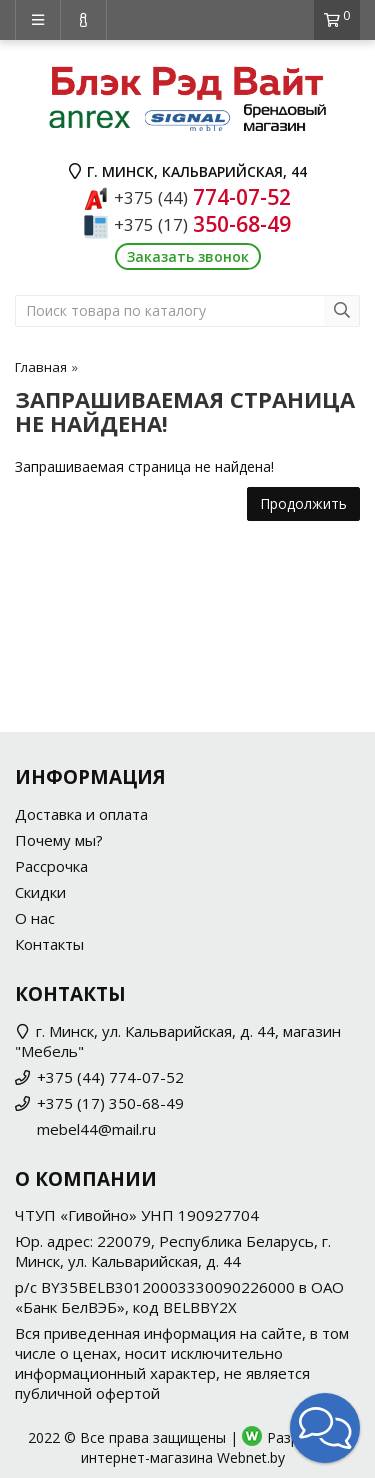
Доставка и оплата (81, 814)
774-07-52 (202, 197)
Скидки (40, 892)
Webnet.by (251, 1457)
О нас (35, 918)
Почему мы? (59, 840)
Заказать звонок (188, 256)
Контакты (49, 944)
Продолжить (303, 503)
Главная (41, 367)
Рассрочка (51, 866)
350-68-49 (202, 224)
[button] (325, 1428)
